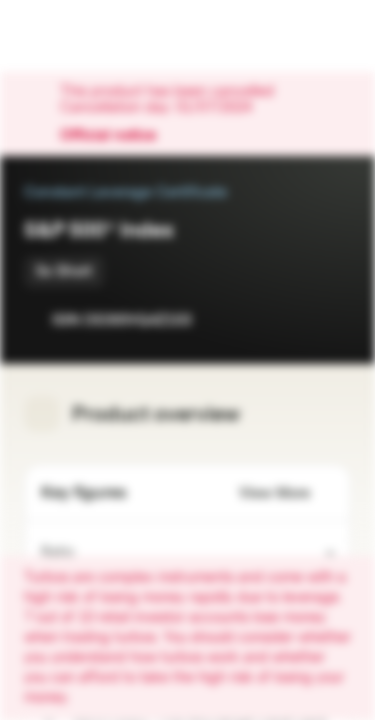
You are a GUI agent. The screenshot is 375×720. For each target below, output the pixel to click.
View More (286, 493)
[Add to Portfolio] (331, 320)
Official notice (118, 136)
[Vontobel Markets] (78, 36)
